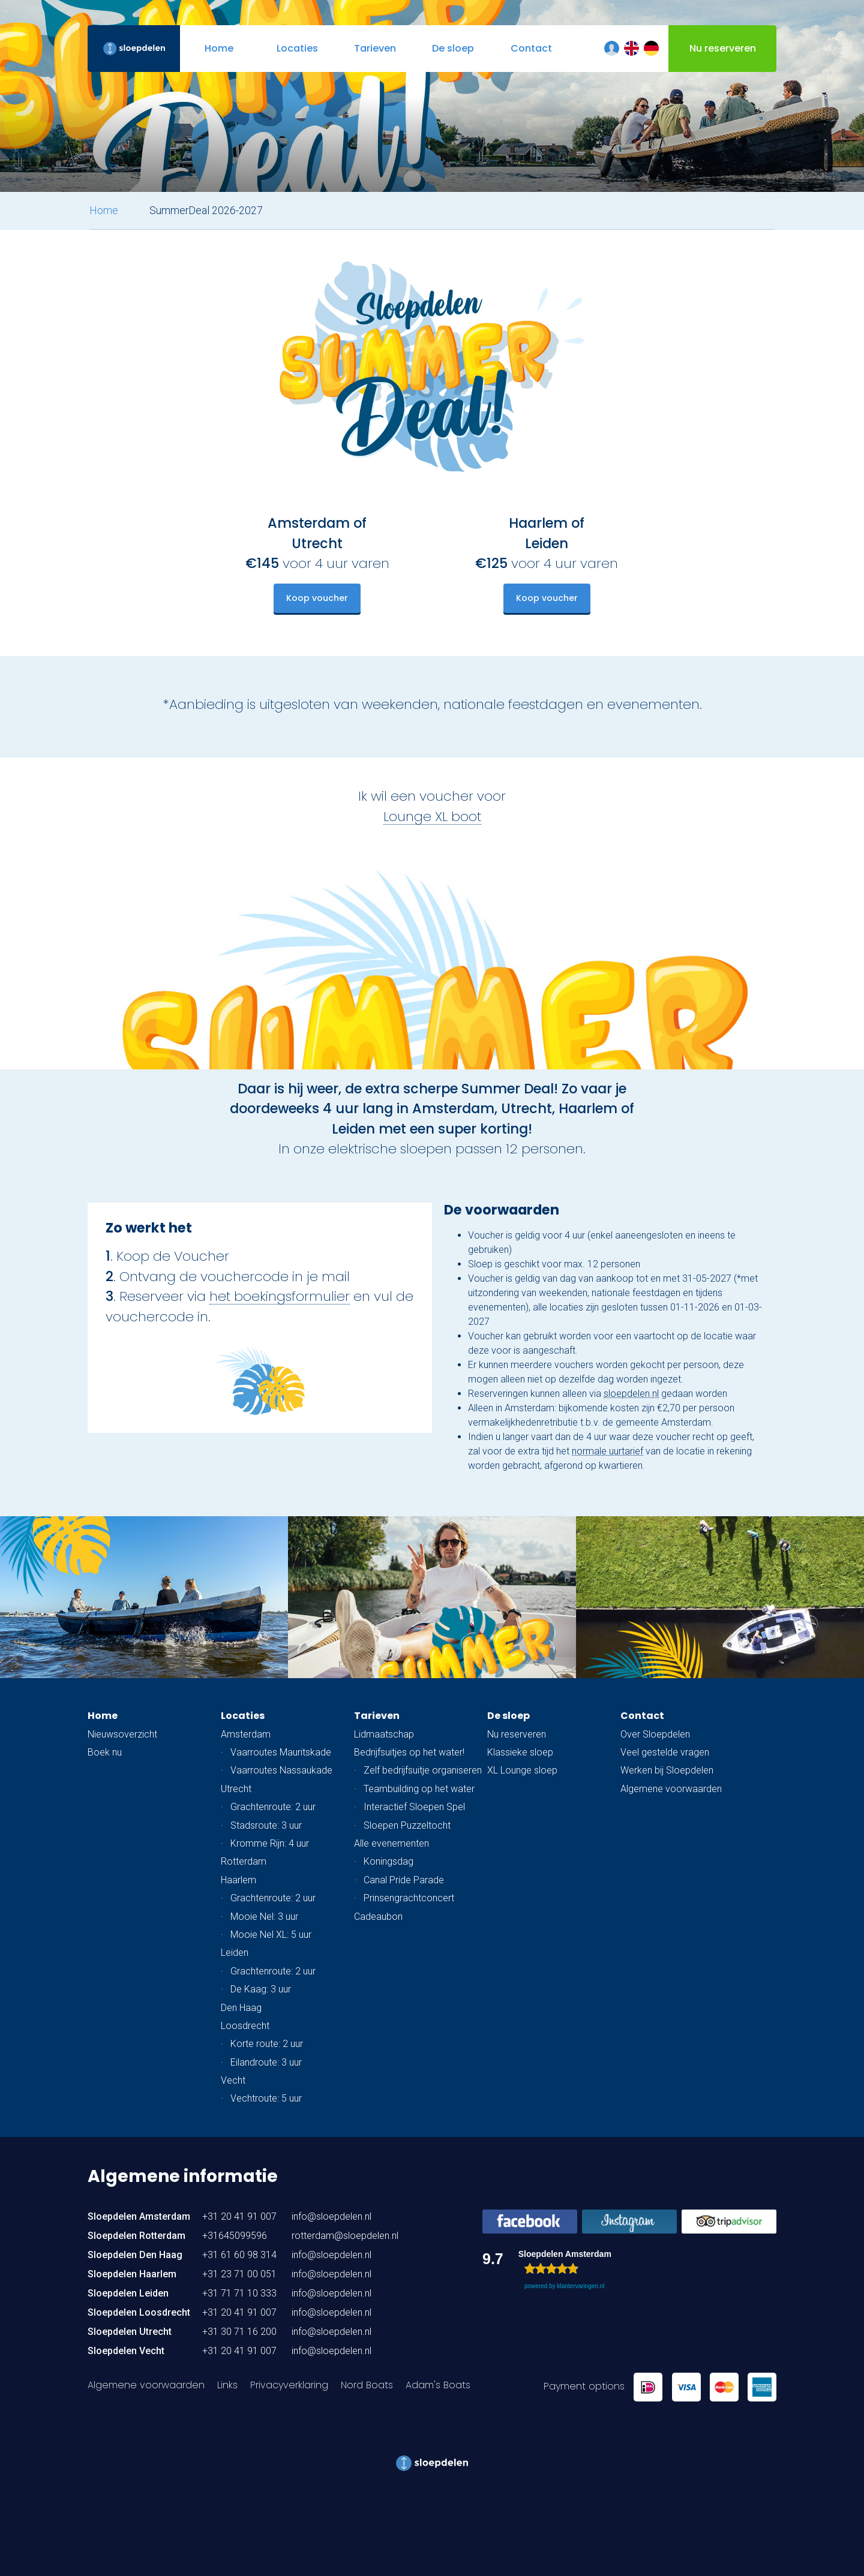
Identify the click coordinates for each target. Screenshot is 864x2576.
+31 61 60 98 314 (239, 2255)
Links (227, 2385)
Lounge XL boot (432, 816)
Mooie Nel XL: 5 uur (270, 1934)
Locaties (243, 1716)
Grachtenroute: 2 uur (273, 1806)
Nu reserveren (516, 1734)
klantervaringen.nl (580, 2286)
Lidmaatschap (384, 1734)
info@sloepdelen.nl (331, 2216)
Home (103, 211)
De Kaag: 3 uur (260, 1989)
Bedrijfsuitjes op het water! (409, 1752)
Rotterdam (243, 1861)
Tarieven (377, 1716)
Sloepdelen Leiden (128, 2293)
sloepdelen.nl (631, 1393)
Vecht (233, 2080)
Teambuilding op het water (419, 1789)
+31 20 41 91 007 (239, 2216)
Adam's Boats (438, 2385)
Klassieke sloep (520, 1752)
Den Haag (241, 2007)
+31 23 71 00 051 (239, 2274)
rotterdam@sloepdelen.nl (345, 2235)
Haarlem (238, 1880)
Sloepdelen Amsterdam (139, 2216)
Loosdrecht (245, 2025)
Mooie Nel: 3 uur (264, 1916)
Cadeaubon (378, 1916)
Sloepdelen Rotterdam (136, 2235)
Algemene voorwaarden (671, 1789)
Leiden (234, 1952)
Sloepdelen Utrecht (130, 2331)
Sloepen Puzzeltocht (407, 1825)
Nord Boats (367, 2385)
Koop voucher (317, 598)
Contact (642, 1716)
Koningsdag (388, 1861)
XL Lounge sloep (522, 1770)
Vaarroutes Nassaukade (281, 1770)
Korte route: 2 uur (266, 2043)
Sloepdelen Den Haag (135, 2255)
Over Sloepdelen (655, 1734)
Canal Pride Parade (404, 1880)
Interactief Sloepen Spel (414, 1806)
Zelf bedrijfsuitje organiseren (423, 1770)
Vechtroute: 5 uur (266, 2098)
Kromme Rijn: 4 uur (269, 1843)
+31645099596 (234, 2235)
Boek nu (105, 1752)
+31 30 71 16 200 (239, 2331)
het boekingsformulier (279, 1296)
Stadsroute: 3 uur (266, 1825)
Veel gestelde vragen (664, 1752)
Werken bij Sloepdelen (666, 1770)
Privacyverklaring (289, 2385)
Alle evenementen (391, 1843)
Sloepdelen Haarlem (132, 2274)
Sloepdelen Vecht (126, 2350)
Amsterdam (246, 1734)
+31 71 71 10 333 (239, 2293)
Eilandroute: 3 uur (266, 2062)
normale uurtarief (607, 1451)
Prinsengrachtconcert (409, 1898)
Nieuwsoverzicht (122, 1734)
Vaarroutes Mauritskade (280, 1752)
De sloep (508, 1716)
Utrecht (236, 1789)
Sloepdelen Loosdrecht (139, 2312)
